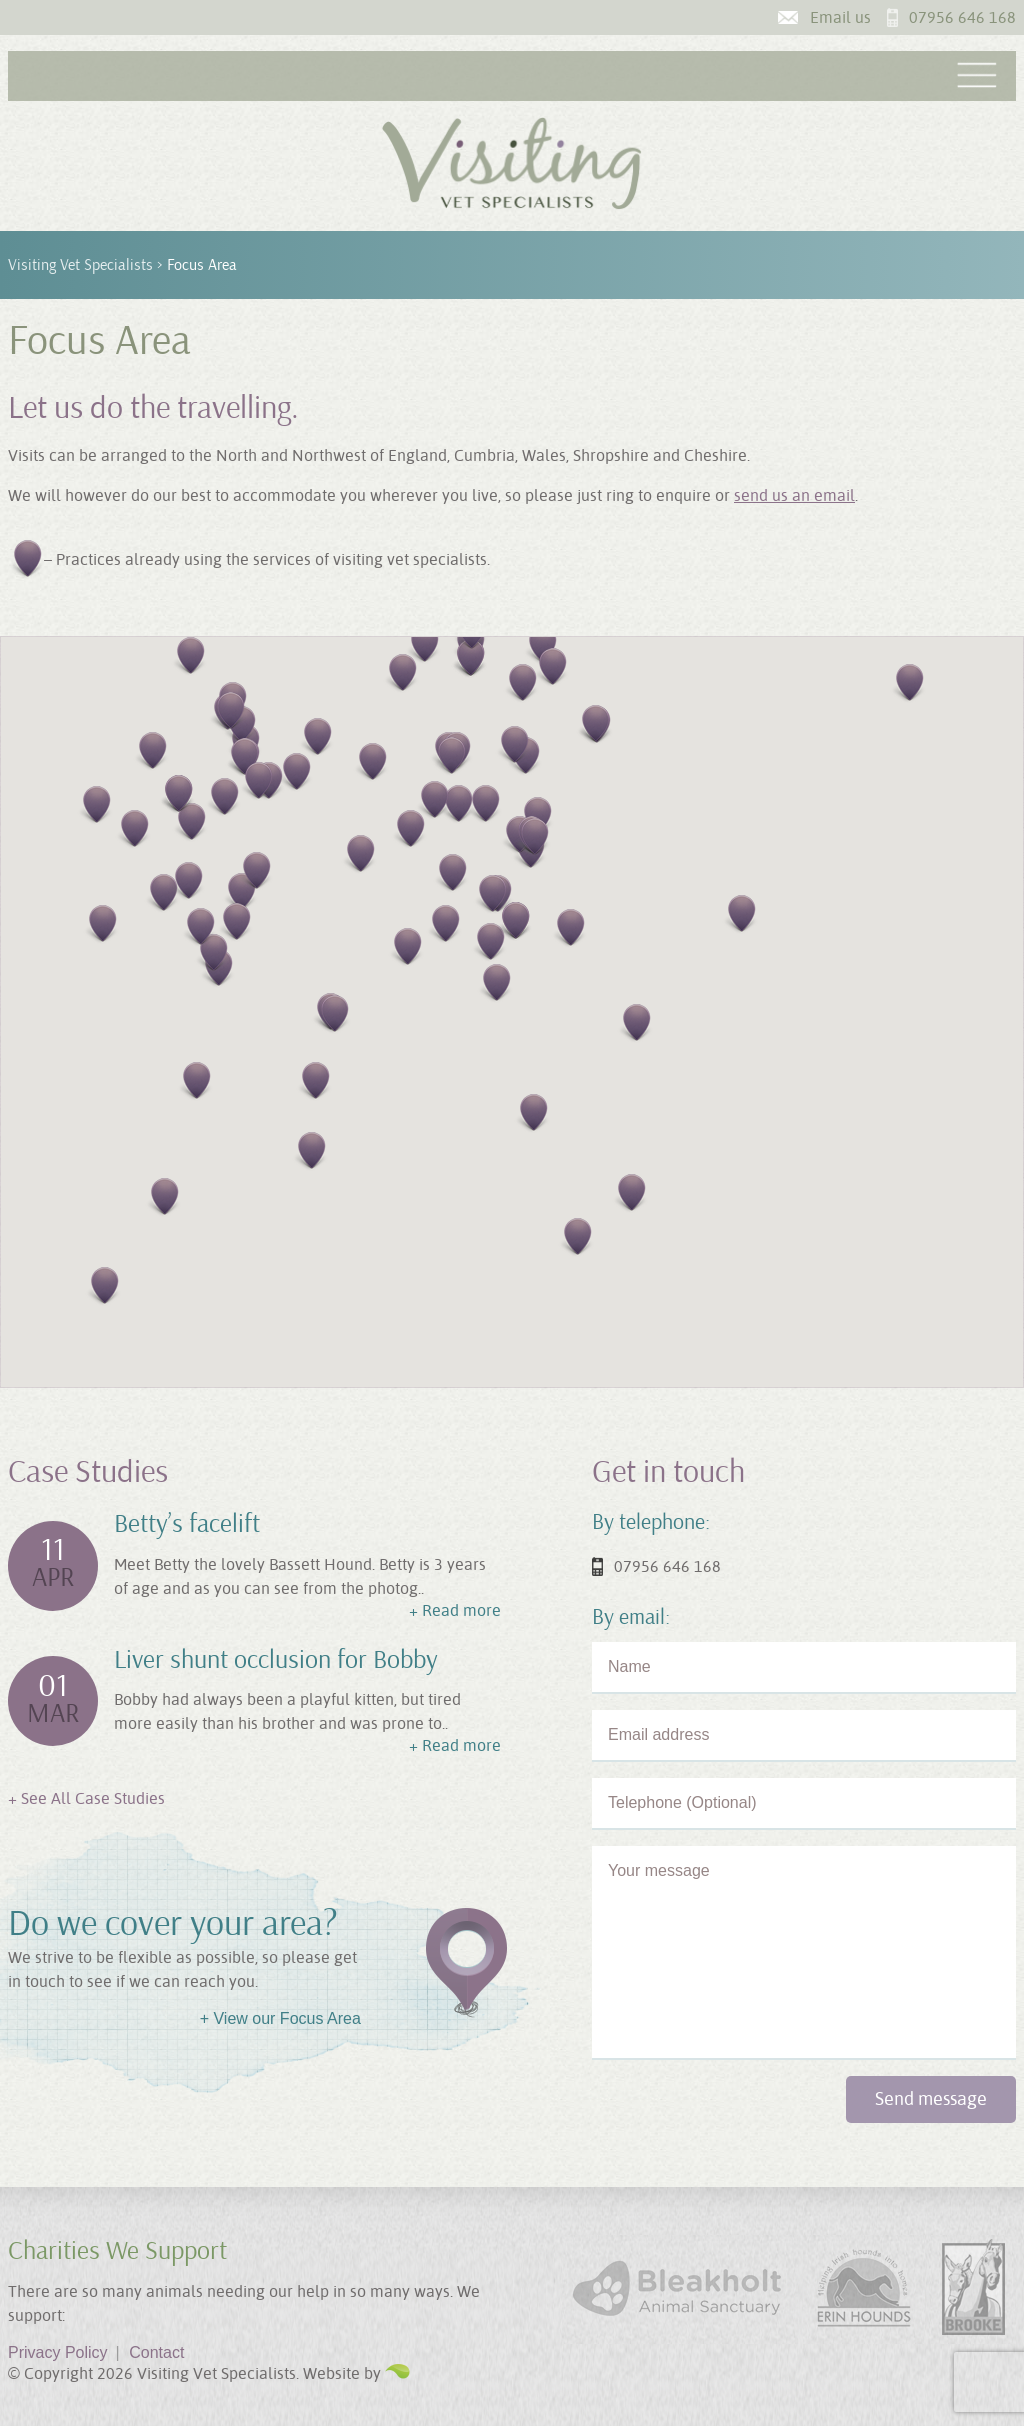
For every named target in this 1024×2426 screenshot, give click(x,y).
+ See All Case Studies (86, 1798)
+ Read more (455, 1610)
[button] (409, 829)
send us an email (794, 495)
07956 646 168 (962, 17)
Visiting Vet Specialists (80, 265)
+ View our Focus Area (280, 2018)
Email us (840, 17)
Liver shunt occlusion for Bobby (276, 1660)
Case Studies (88, 1472)
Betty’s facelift (187, 1524)
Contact (156, 2352)
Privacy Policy (64, 2352)
